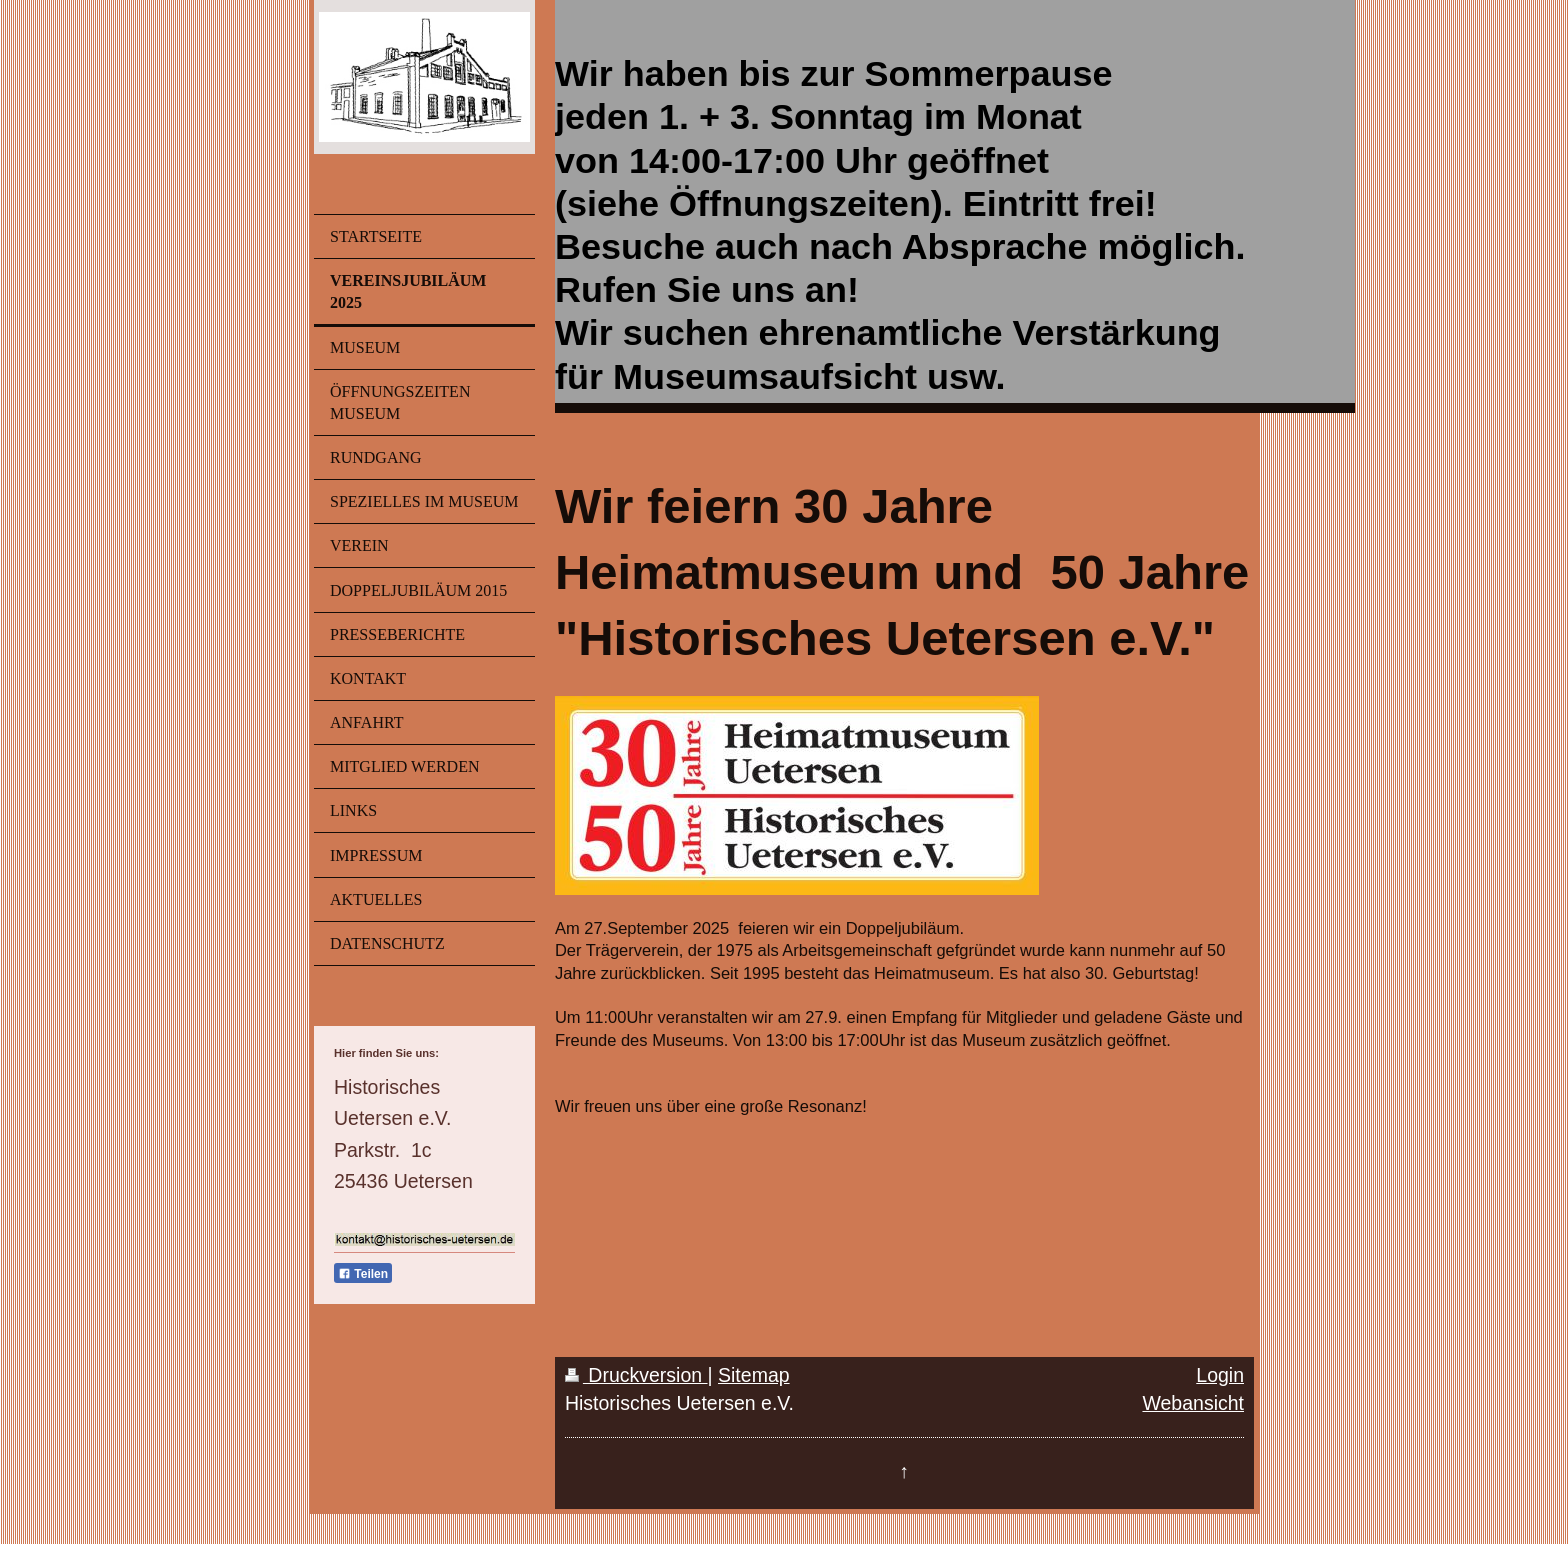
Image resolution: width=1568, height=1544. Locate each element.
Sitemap (754, 1375)
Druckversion (636, 1375)
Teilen (363, 1274)
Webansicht (1193, 1403)
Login (1220, 1375)
